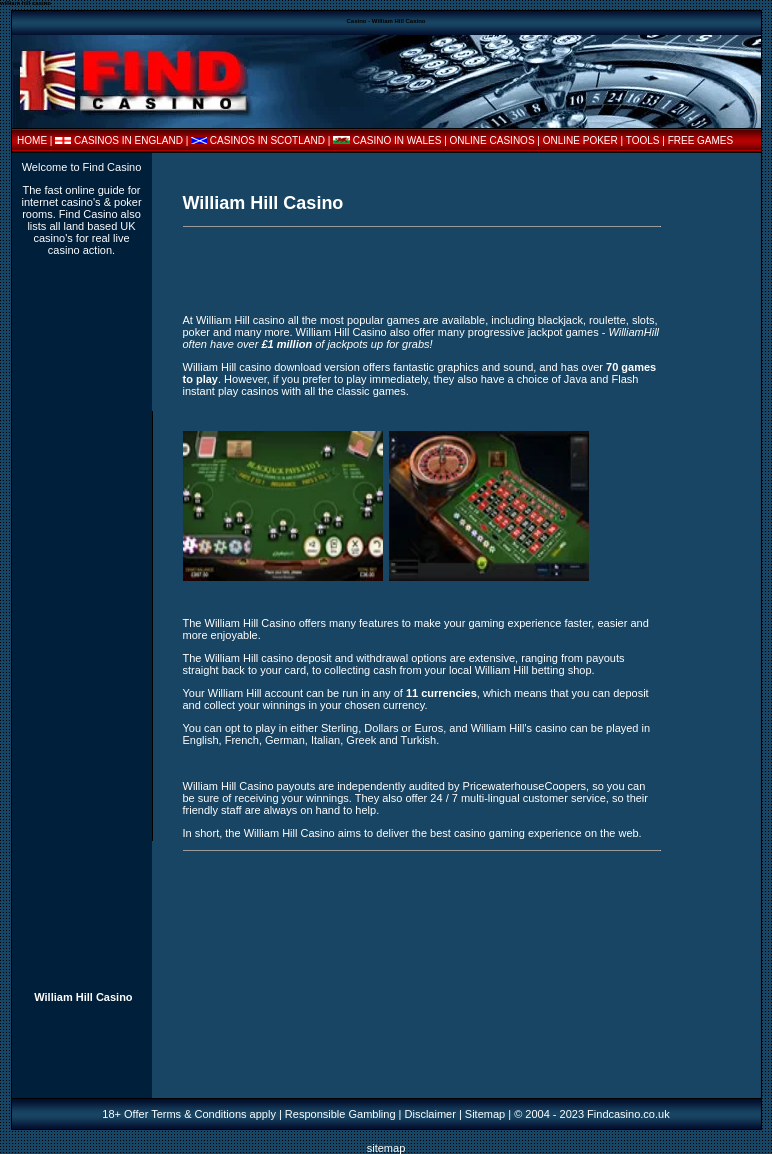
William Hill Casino (83, 997)
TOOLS (643, 140)
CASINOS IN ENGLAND (128, 140)
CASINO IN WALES (397, 140)
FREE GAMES (701, 140)
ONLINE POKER (580, 140)
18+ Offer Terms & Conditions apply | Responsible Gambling (248, 1114)
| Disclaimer (426, 1114)
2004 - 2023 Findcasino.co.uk (597, 1114)
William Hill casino (240, 320)
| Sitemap (482, 1114)
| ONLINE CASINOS (490, 140)
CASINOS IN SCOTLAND (267, 140)
